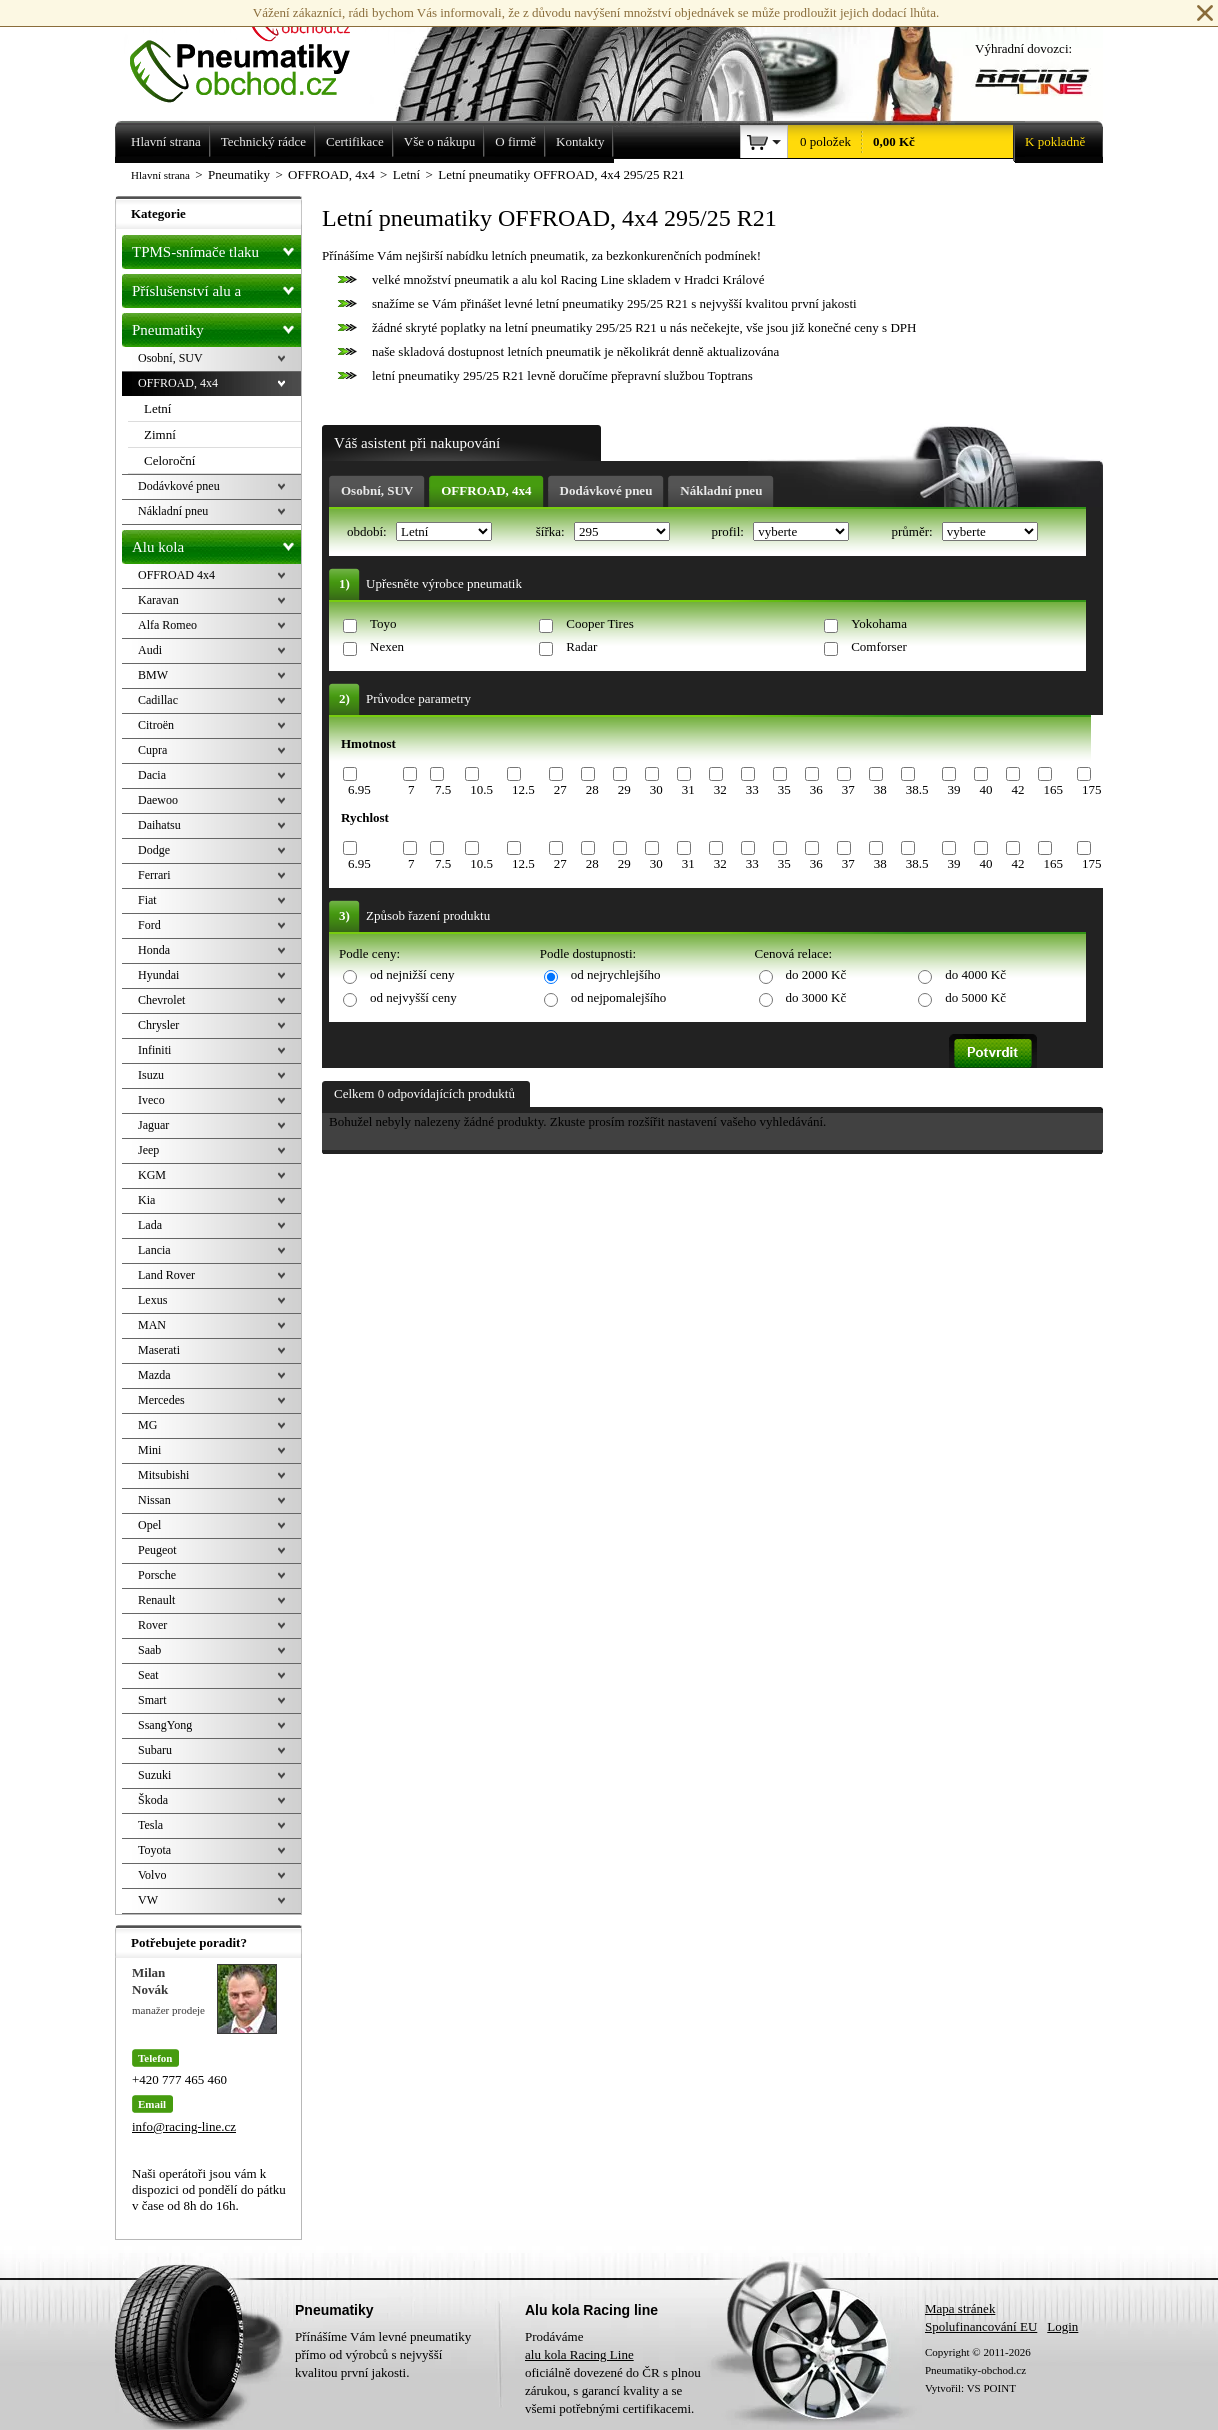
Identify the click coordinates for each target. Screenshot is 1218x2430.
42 (1017, 789)
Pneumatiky (216, 326)
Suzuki (154, 1775)
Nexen (387, 646)
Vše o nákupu (440, 141)
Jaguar (153, 1125)
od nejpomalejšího (619, 997)
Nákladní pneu (721, 490)
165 (1053, 789)
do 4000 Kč (975, 974)
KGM (152, 1175)
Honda (154, 950)
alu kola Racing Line (579, 2354)
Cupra (152, 750)
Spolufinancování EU (981, 2326)
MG (147, 1425)
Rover (152, 1625)
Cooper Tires (600, 623)
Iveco (151, 1100)
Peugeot (157, 1550)
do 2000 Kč (816, 974)
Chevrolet (161, 1000)
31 (688, 789)
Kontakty (580, 141)
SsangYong (165, 1725)
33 (752, 789)
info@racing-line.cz (184, 2126)
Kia (146, 1200)
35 (784, 789)
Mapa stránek (960, 2308)
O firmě (515, 141)
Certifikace (355, 141)
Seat (148, 1675)
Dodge (154, 850)
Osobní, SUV (377, 490)
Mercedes (161, 1400)
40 (985, 789)
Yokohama (879, 623)
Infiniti (154, 1050)
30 (656, 789)
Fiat (147, 900)
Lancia (154, 1250)
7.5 (443, 789)
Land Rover (166, 1275)
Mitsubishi (163, 1475)
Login (1062, 2326)
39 (953, 789)
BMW (153, 675)
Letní (157, 408)
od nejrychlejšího (616, 974)
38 (880, 789)
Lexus (152, 1300)
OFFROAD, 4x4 (486, 490)
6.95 (359, 789)
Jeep (148, 1150)
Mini (149, 1450)
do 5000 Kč (975, 997)
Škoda (153, 1800)
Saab (149, 1650)
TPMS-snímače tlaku (216, 248)
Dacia (152, 775)
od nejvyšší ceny (413, 997)
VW (148, 1900)
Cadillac (158, 700)
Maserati (159, 1350)
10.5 (481, 789)
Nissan (154, 1500)
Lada (150, 1225)
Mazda (154, 1375)
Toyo (383, 623)
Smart (152, 1700)
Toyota (154, 1850)
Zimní (160, 434)
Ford (149, 925)
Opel (149, 1525)
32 (720, 789)
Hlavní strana (160, 175)
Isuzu (151, 1075)
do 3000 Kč (816, 997)
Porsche (157, 1575)
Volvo (152, 1875)
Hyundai (158, 975)
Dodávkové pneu (606, 490)
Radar (581, 646)
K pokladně (1049, 142)
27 (560, 789)
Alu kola (216, 543)
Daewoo (158, 800)
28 (592, 789)
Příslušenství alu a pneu (216, 291)
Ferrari (154, 875)
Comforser (879, 646)
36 (816, 789)
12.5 (523, 789)
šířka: (552, 531)
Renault (156, 1600)
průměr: (913, 531)
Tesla (150, 1825)
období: (368, 531)
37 (848, 789)
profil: (729, 531)
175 (1092, 789)
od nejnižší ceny (412, 974)
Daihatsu (159, 825)
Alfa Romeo (167, 625)
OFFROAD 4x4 (176, 575)
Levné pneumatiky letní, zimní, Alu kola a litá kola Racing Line (255, 52)
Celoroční (169, 460)
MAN (152, 1325)
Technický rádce (263, 141)
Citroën (156, 725)
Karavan (158, 600)
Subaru (155, 1750)
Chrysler (158, 1025)
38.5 (917, 789)
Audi (150, 650)
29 (624, 789)
